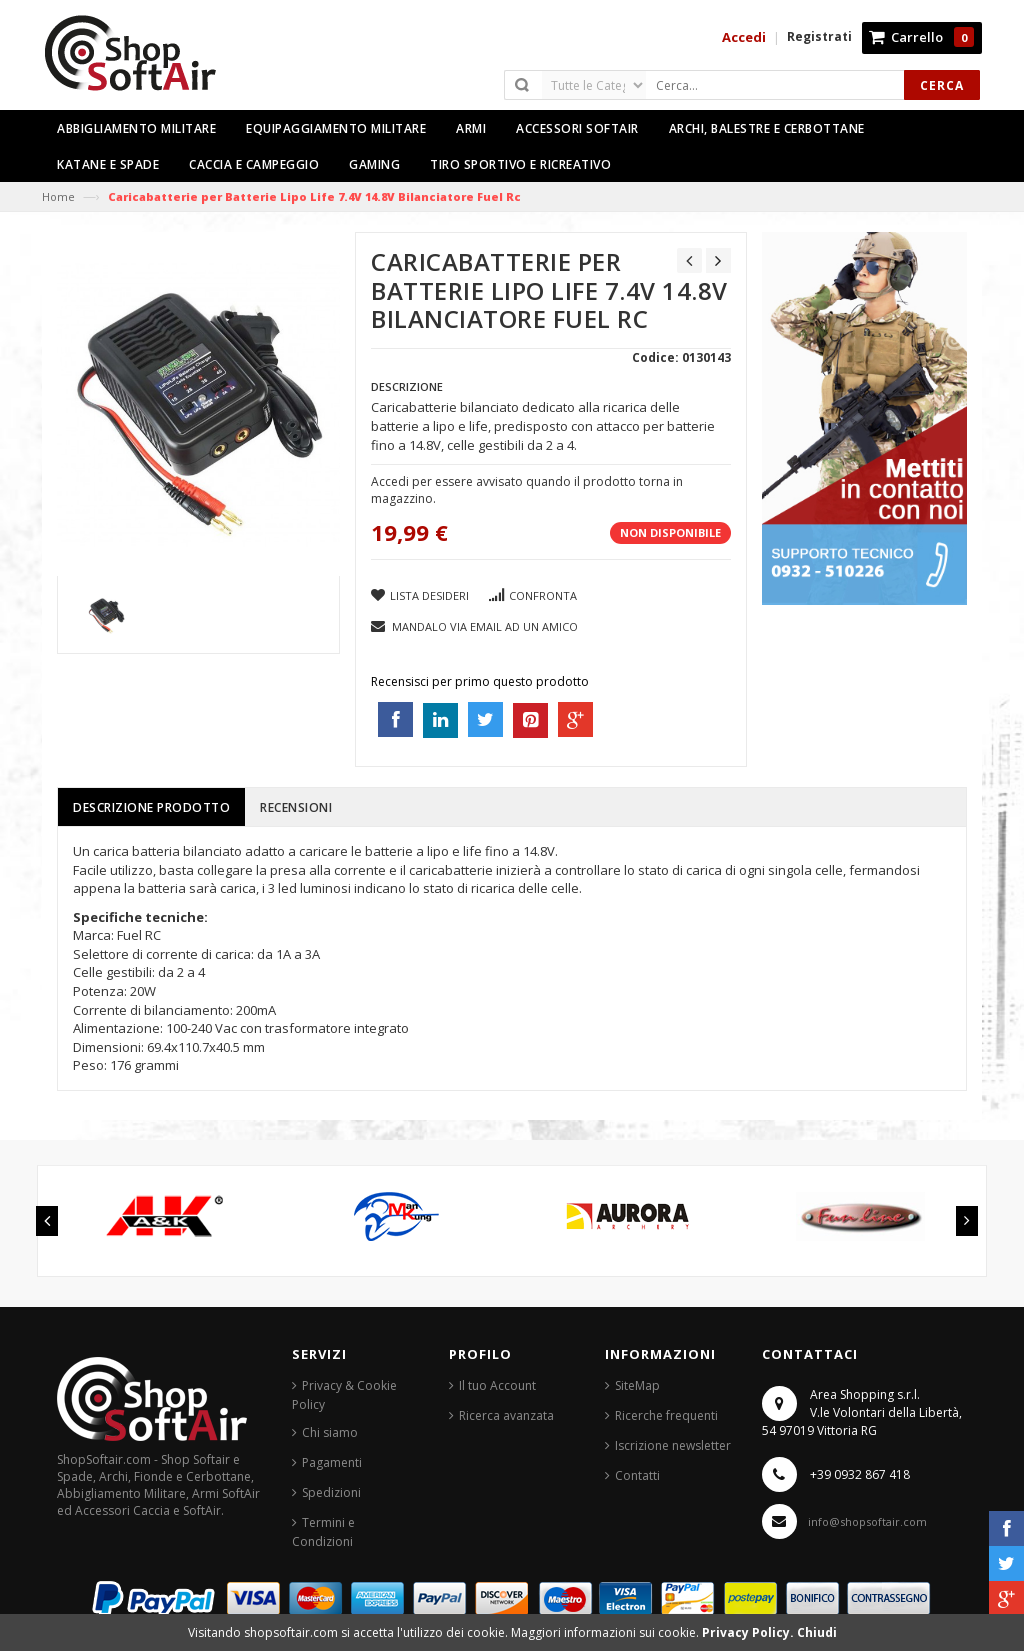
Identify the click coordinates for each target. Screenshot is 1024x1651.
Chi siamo (330, 1432)
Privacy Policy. (749, 1632)
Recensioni (296, 807)
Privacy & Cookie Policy (344, 1395)
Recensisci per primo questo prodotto (480, 681)
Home (58, 196)
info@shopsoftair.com (867, 1521)
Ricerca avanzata (506, 1415)
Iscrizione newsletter (673, 1445)
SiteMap (637, 1385)
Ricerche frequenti (666, 1415)
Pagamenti (332, 1462)
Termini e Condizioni (323, 1532)
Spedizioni (331, 1492)
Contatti (637, 1475)
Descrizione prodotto (151, 807)
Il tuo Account (497, 1385)
